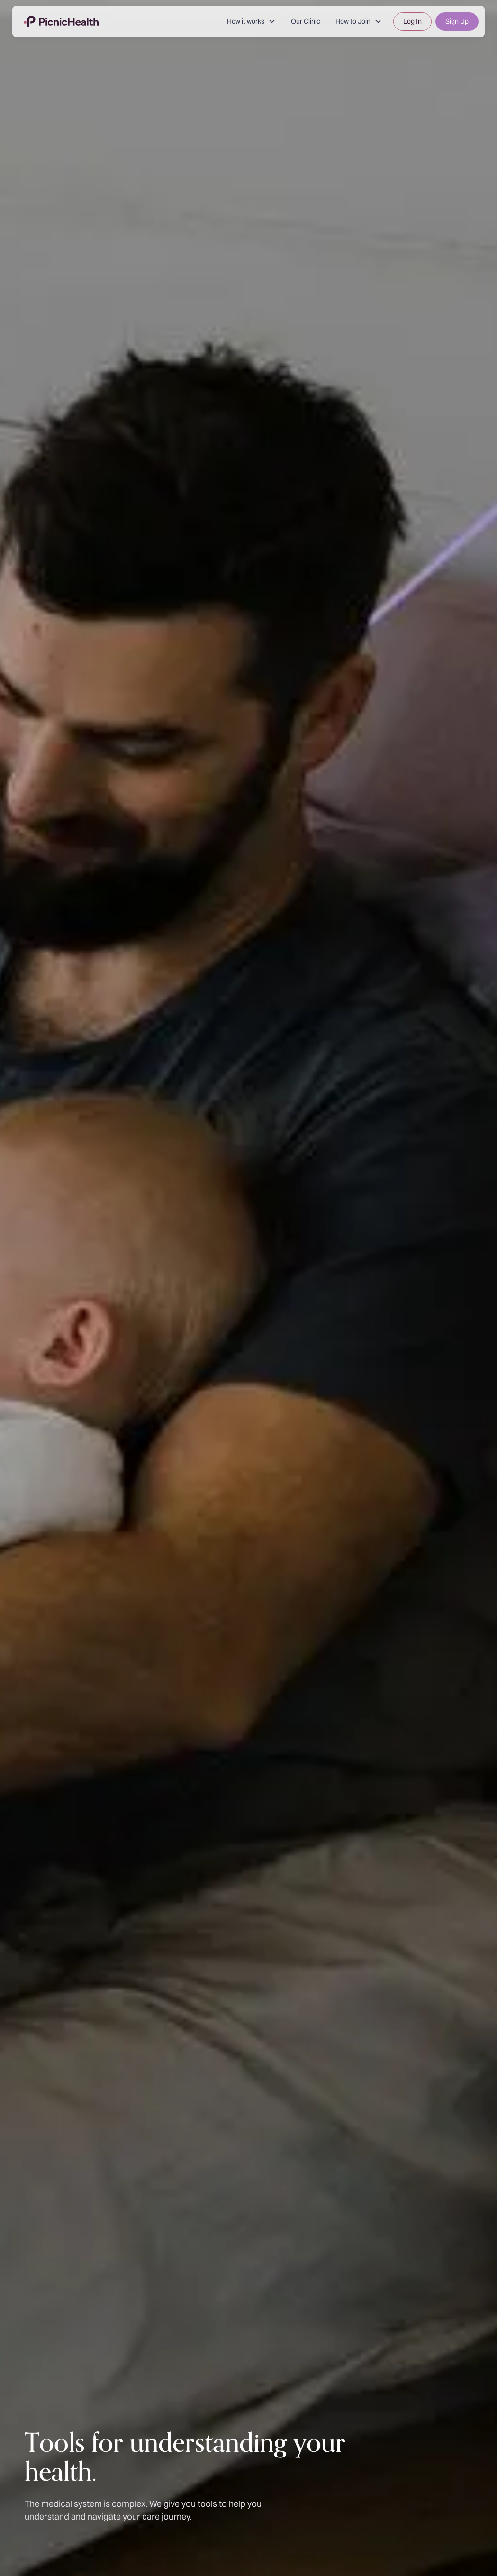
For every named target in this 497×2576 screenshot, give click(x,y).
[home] (61, 21)
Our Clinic (305, 21)
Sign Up (457, 21)
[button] (251, 21)
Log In (412, 21)
